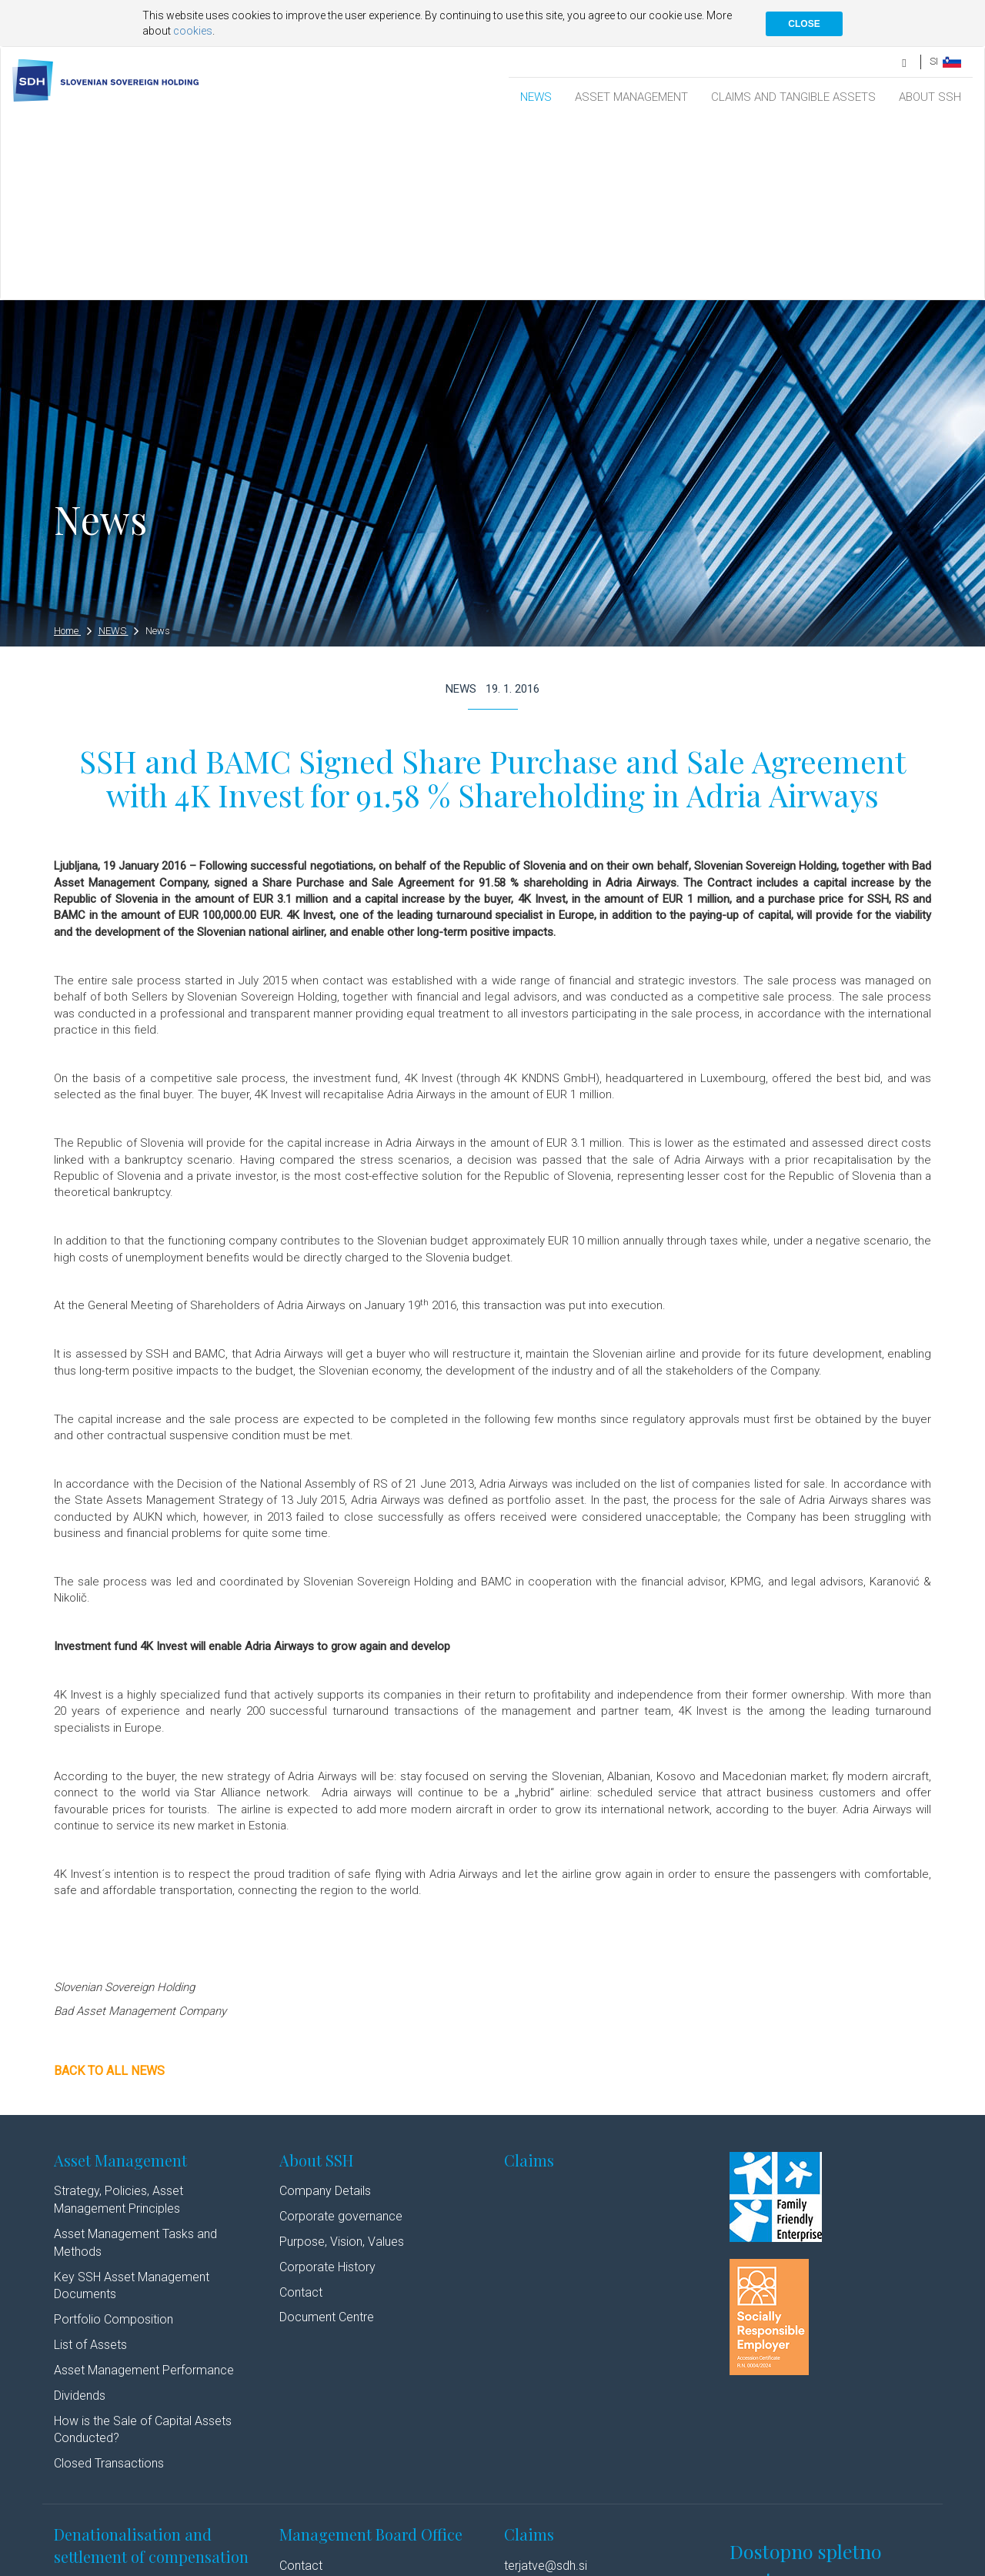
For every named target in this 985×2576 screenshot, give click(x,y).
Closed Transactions (109, 2282)
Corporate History (327, 2086)
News (157, 450)
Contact (300, 2111)
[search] (905, 61)
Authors (343, 2562)
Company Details (325, 2010)
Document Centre (326, 2136)
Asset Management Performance (144, 2189)
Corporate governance (340, 2035)
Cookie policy (286, 2562)
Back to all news (109, 1890)
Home (73, 450)
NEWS (536, 97)
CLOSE (804, 23)
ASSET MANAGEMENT (631, 97)
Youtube (463, 2562)
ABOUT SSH (930, 97)
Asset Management (120, 1979)
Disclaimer (222, 2562)
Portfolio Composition (113, 2138)
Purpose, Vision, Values (341, 2060)
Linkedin (398, 2562)
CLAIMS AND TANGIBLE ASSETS (793, 97)
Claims (529, 1979)
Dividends (79, 2214)
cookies (192, 31)
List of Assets (90, 2164)
